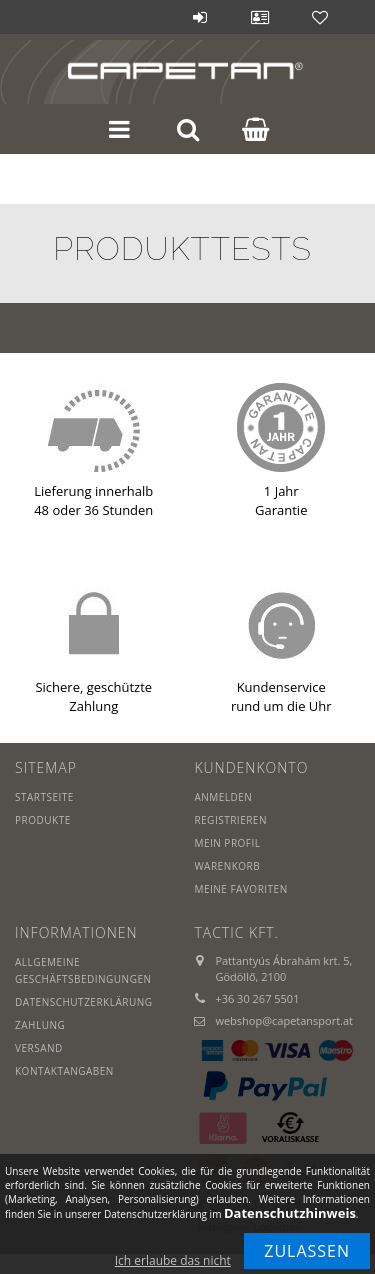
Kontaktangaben (64, 1071)
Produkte (43, 820)
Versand (39, 1048)
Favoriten (320, 17)
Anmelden (200, 17)
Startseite (44, 797)
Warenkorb (227, 866)
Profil (260, 17)
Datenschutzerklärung (84, 1002)
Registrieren (230, 820)
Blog (140, 17)
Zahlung (40, 1025)
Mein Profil (227, 843)
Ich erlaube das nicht (173, 1260)
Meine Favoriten (240, 889)
